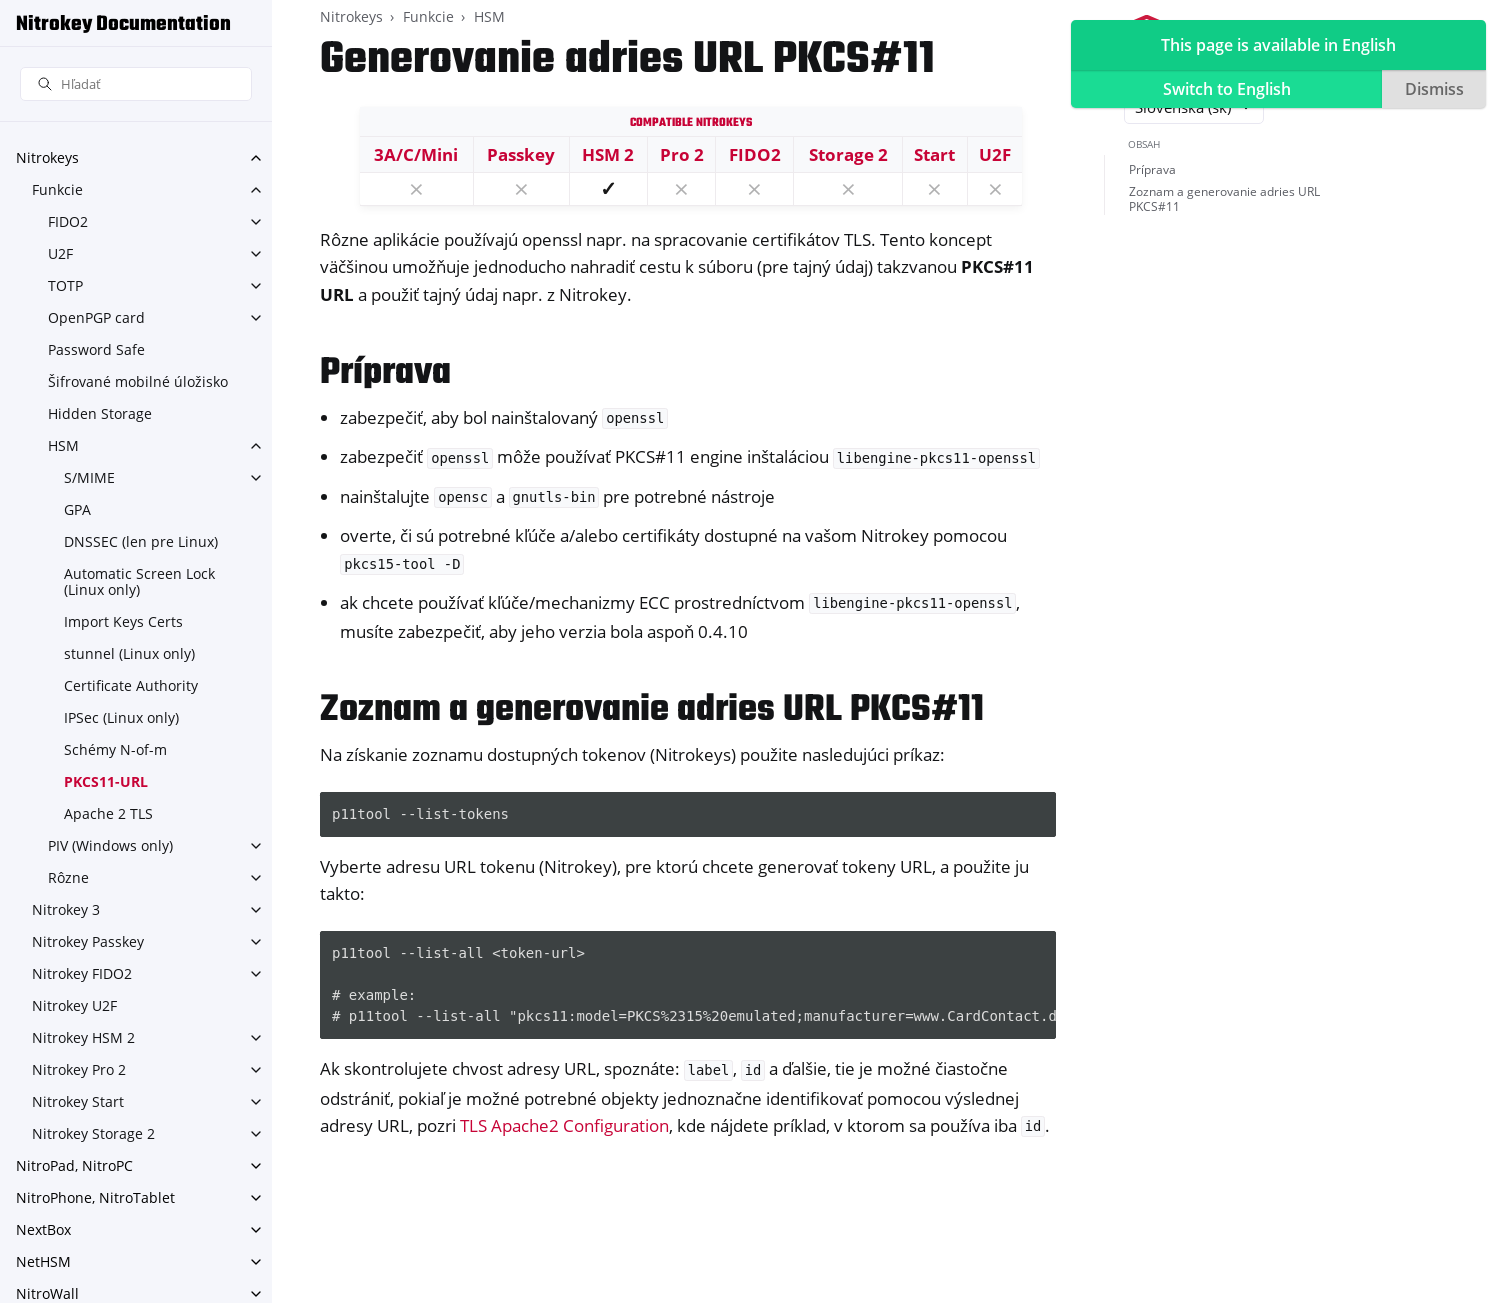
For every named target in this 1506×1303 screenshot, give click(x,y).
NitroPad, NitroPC (74, 1165)
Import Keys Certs (123, 621)
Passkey (521, 154)
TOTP (65, 285)
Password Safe (96, 349)
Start (934, 154)
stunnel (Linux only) (129, 653)
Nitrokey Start (78, 1101)
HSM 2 (608, 154)
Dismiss (1434, 89)
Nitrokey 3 (66, 909)
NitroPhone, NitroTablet (95, 1197)
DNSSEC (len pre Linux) (141, 541)
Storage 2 (848, 154)
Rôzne (68, 877)
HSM (63, 445)
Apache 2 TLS (108, 813)
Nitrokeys (47, 157)
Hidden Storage (100, 413)
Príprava (1152, 169)
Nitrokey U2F (74, 1005)
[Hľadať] (136, 84)
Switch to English (1227, 89)
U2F (60, 253)
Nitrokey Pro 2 (79, 1069)
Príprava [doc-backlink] (385, 373)
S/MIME (89, 477)
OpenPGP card (96, 317)
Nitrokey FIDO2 (82, 973)
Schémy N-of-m (115, 749)
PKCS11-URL (106, 781)
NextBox (43, 1229)
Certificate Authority (131, 685)
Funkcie (57, 189)
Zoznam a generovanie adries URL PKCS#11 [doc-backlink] (652, 710)
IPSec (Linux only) (121, 717)
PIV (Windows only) (110, 845)
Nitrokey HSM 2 (83, 1037)
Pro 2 (682, 154)
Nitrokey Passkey (88, 941)
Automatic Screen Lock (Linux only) (139, 581)
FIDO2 (68, 221)
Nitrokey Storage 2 (93, 1133)
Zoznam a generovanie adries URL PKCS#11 (1224, 199)
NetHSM (43, 1261)
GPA (77, 509)
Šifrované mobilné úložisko (138, 381)
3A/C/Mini (416, 154)
